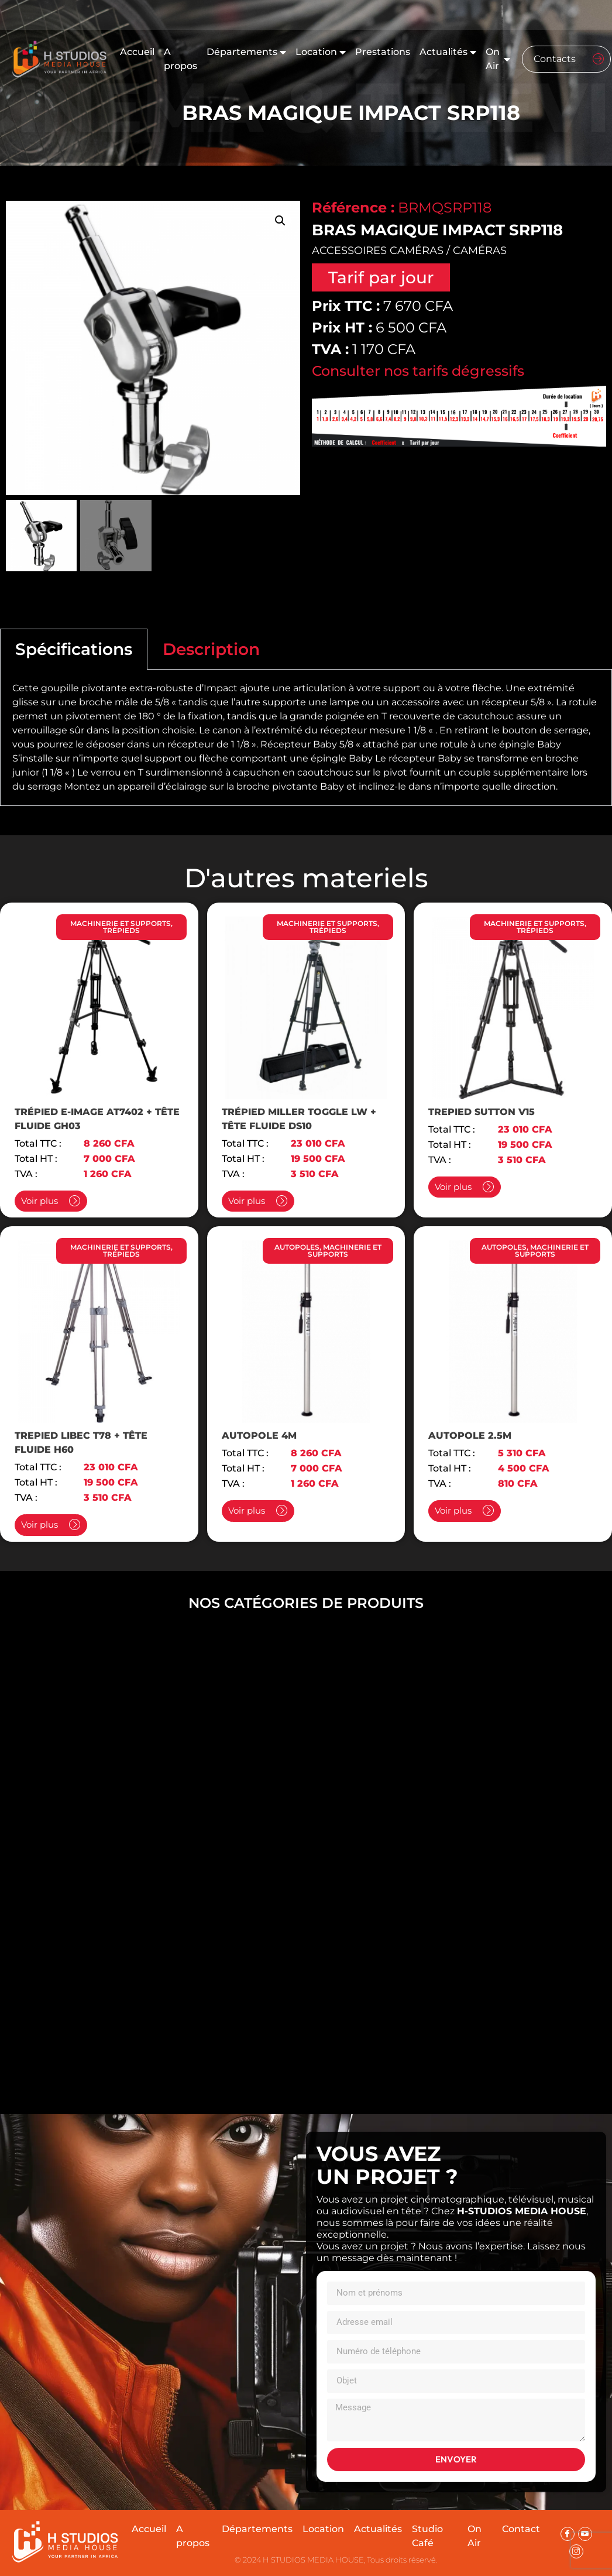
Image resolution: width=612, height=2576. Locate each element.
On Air (498, 58)
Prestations (382, 51)
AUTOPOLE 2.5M (469, 1435)
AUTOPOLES (296, 1247)
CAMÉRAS (480, 250)
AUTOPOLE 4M (259, 1435)
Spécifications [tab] (73, 649)
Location (320, 51)
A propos (180, 58)
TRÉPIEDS (121, 930)
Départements (246, 51)
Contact (521, 2528)
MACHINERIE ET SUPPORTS (120, 923)
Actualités (448, 51)
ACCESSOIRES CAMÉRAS (377, 250)
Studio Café (427, 2535)
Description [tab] (211, 649)
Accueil (137, 51)
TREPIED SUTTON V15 (481, 1111)
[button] (280, 220)
